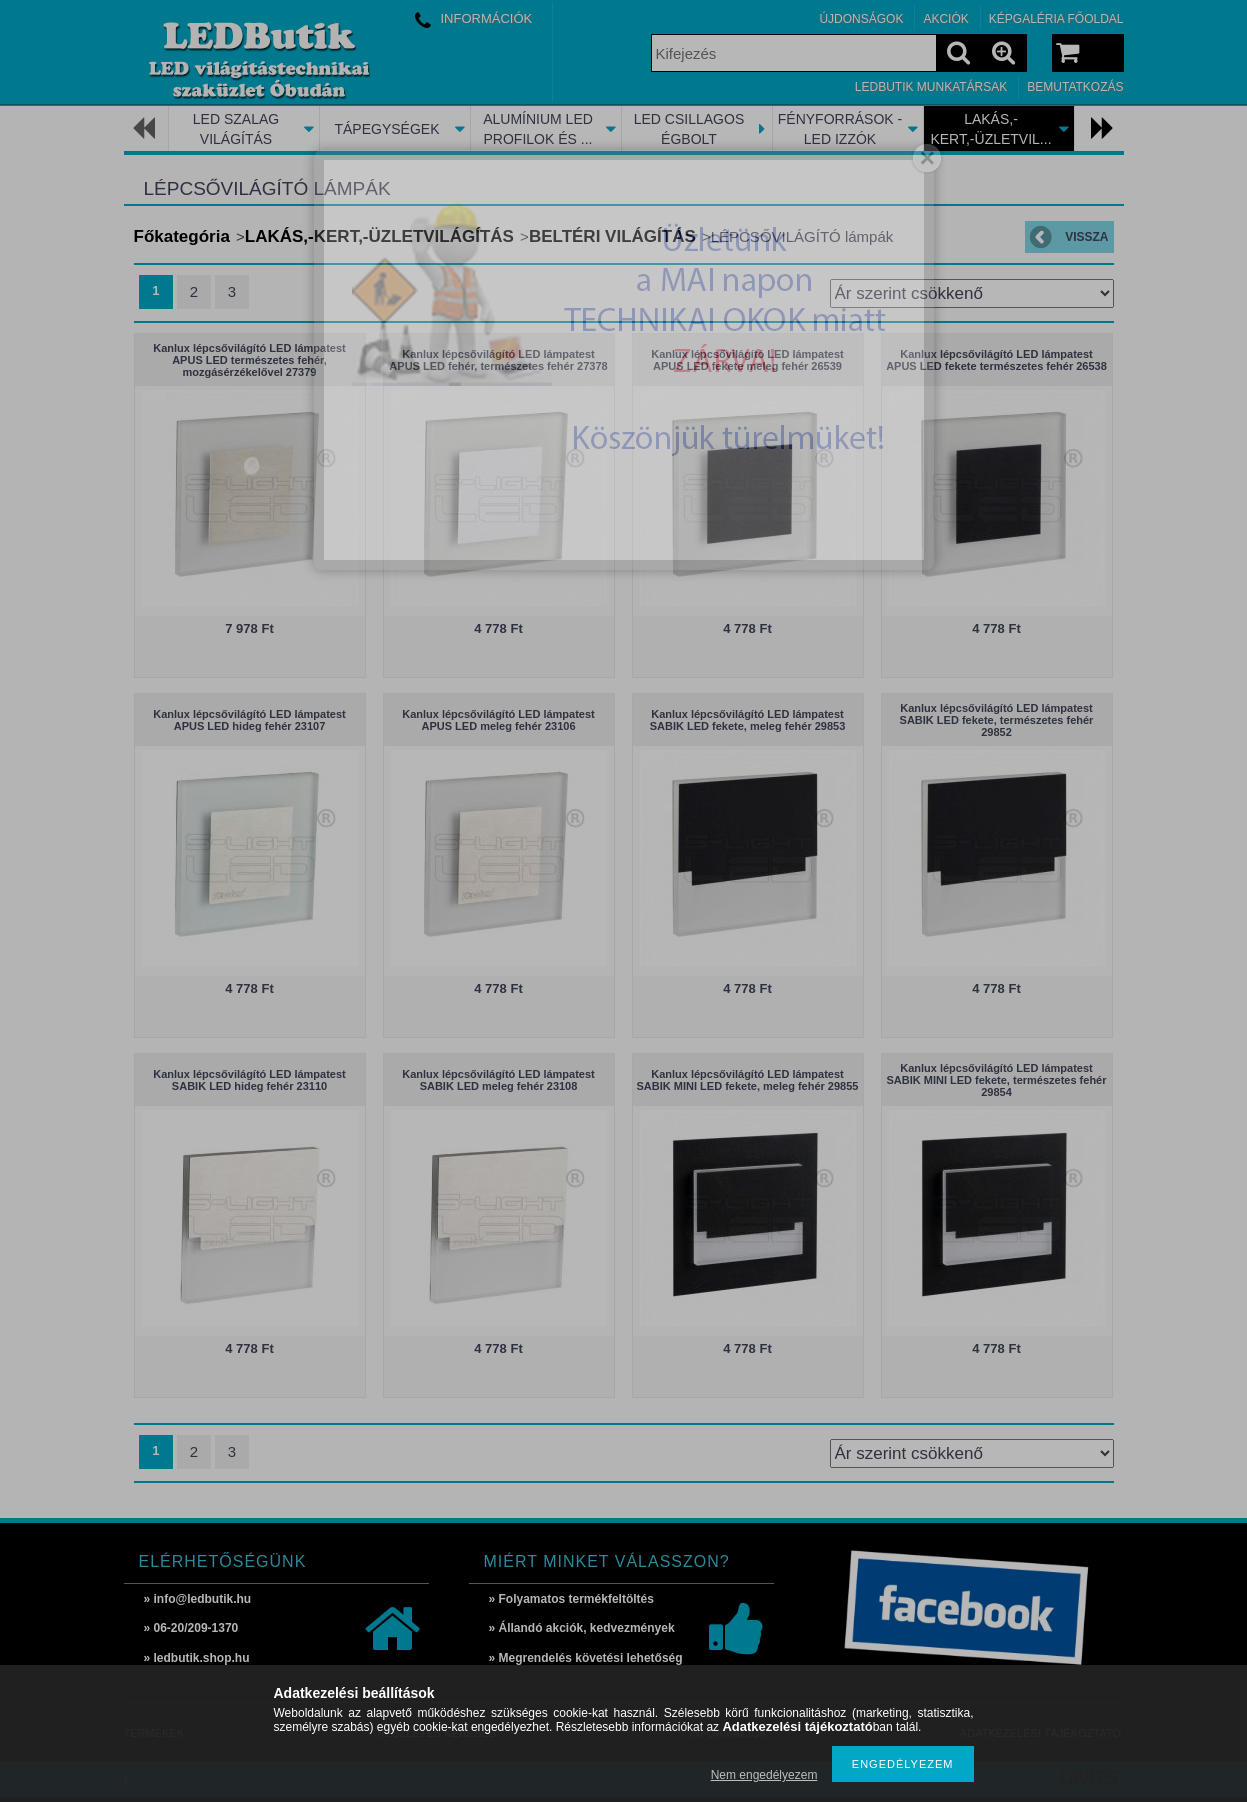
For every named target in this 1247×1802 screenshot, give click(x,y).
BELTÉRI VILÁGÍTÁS (612, 236)
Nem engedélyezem (764, 1775)
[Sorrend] (972, 293)
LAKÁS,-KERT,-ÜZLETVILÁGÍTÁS (379, 236)
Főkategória (182, 236)
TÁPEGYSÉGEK (386, 129)
